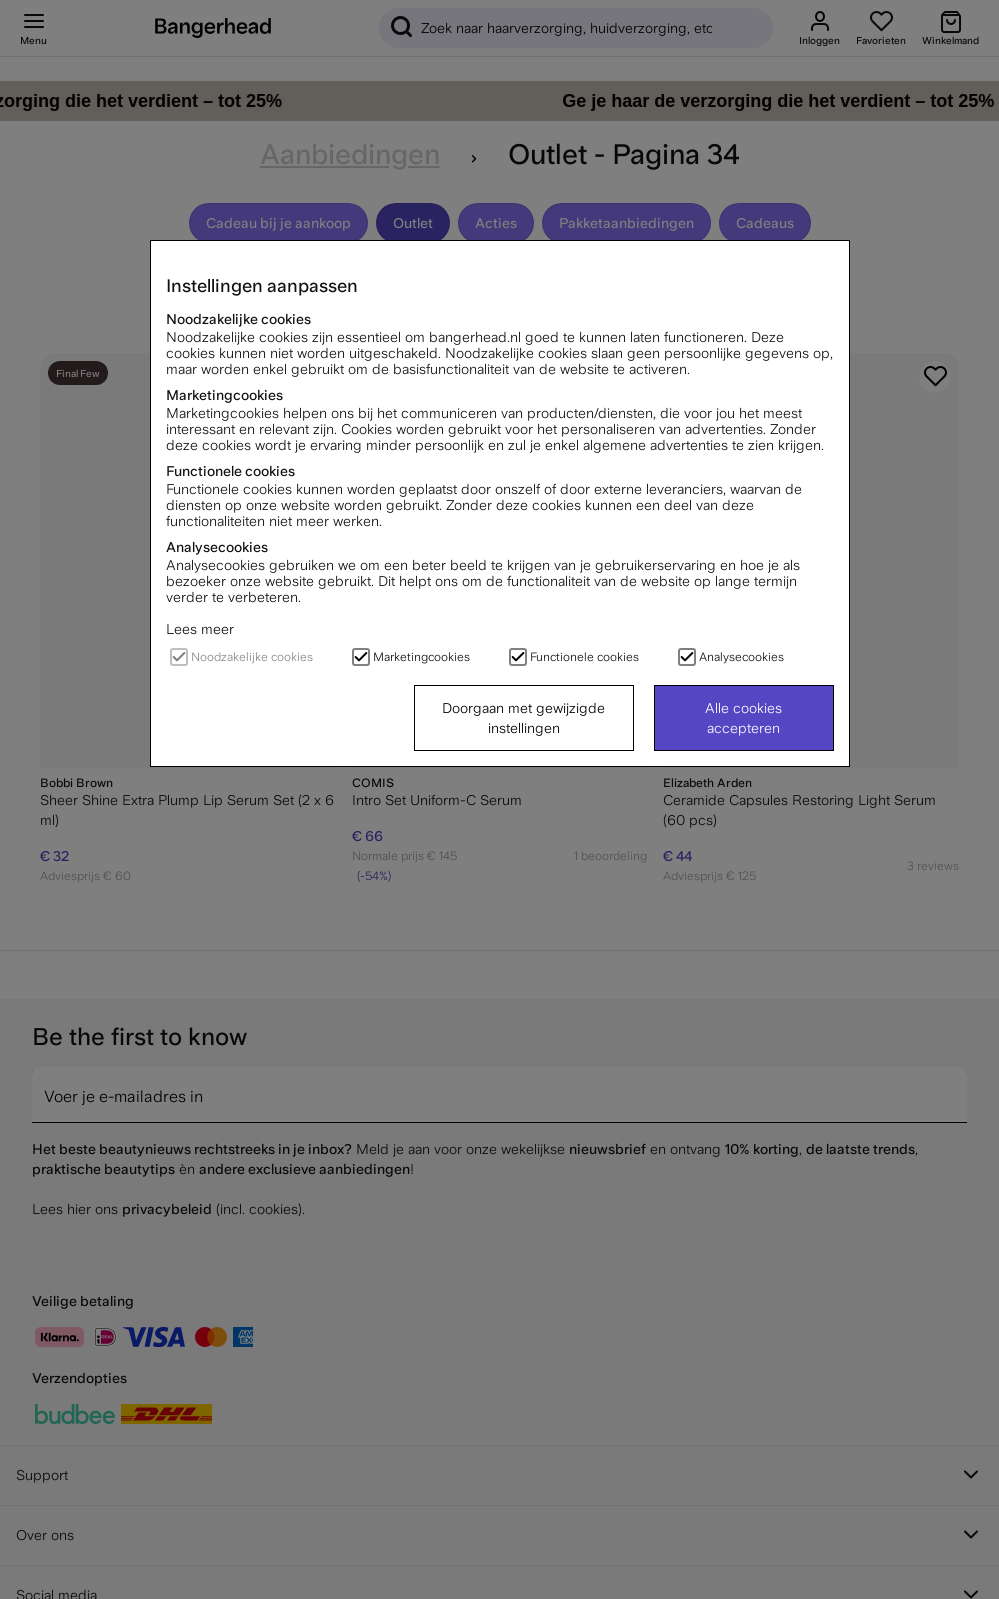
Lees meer (200, 629)
